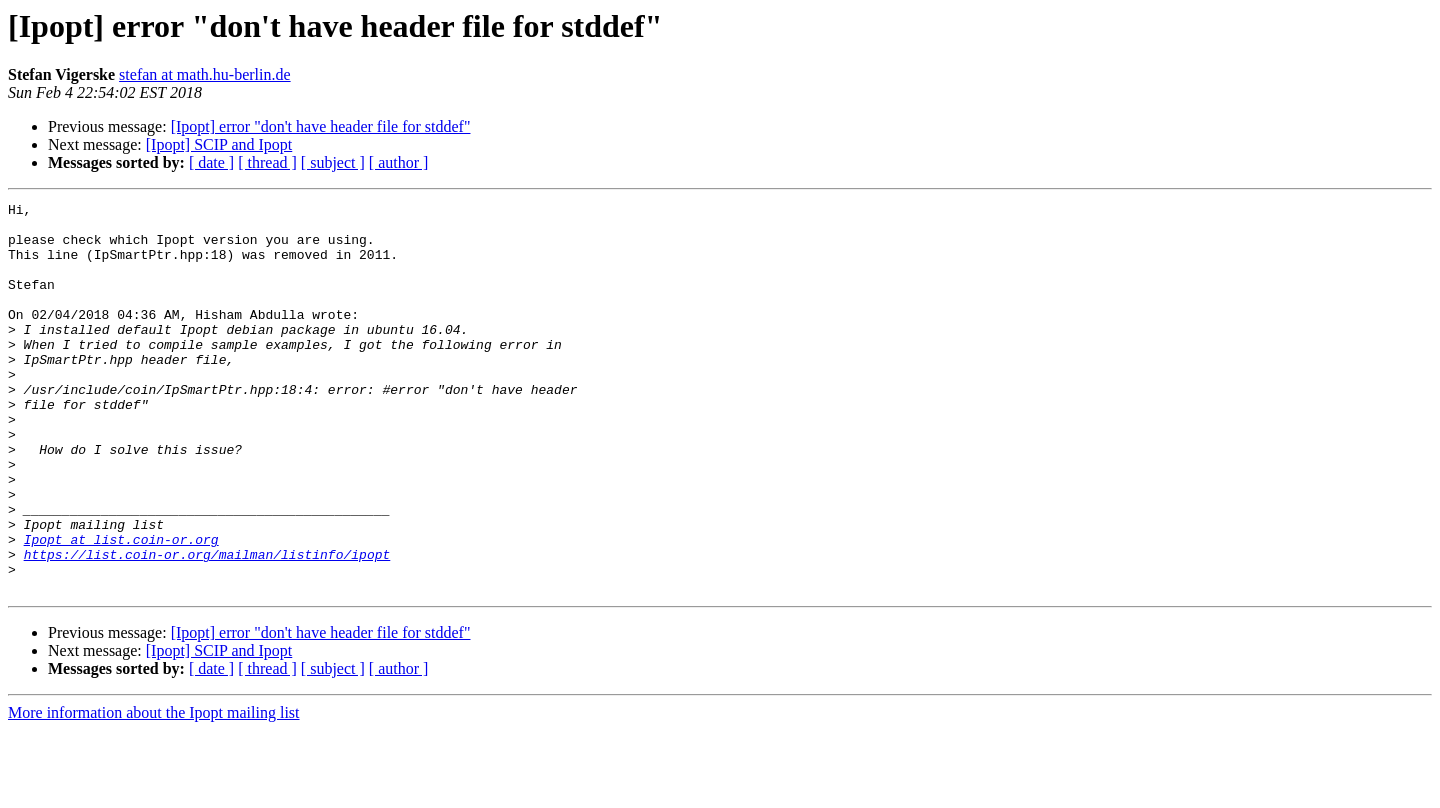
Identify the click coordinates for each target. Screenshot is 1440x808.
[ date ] (211, 162)
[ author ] (399, 162)
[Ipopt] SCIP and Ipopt (219, 144)
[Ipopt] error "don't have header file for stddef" (321, 126)
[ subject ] (333, 162)
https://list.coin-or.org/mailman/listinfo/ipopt (207, 626)
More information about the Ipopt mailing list (154, 790)
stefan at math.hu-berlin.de (205, 74)
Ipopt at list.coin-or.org (121, 608)
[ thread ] (267, 162)
